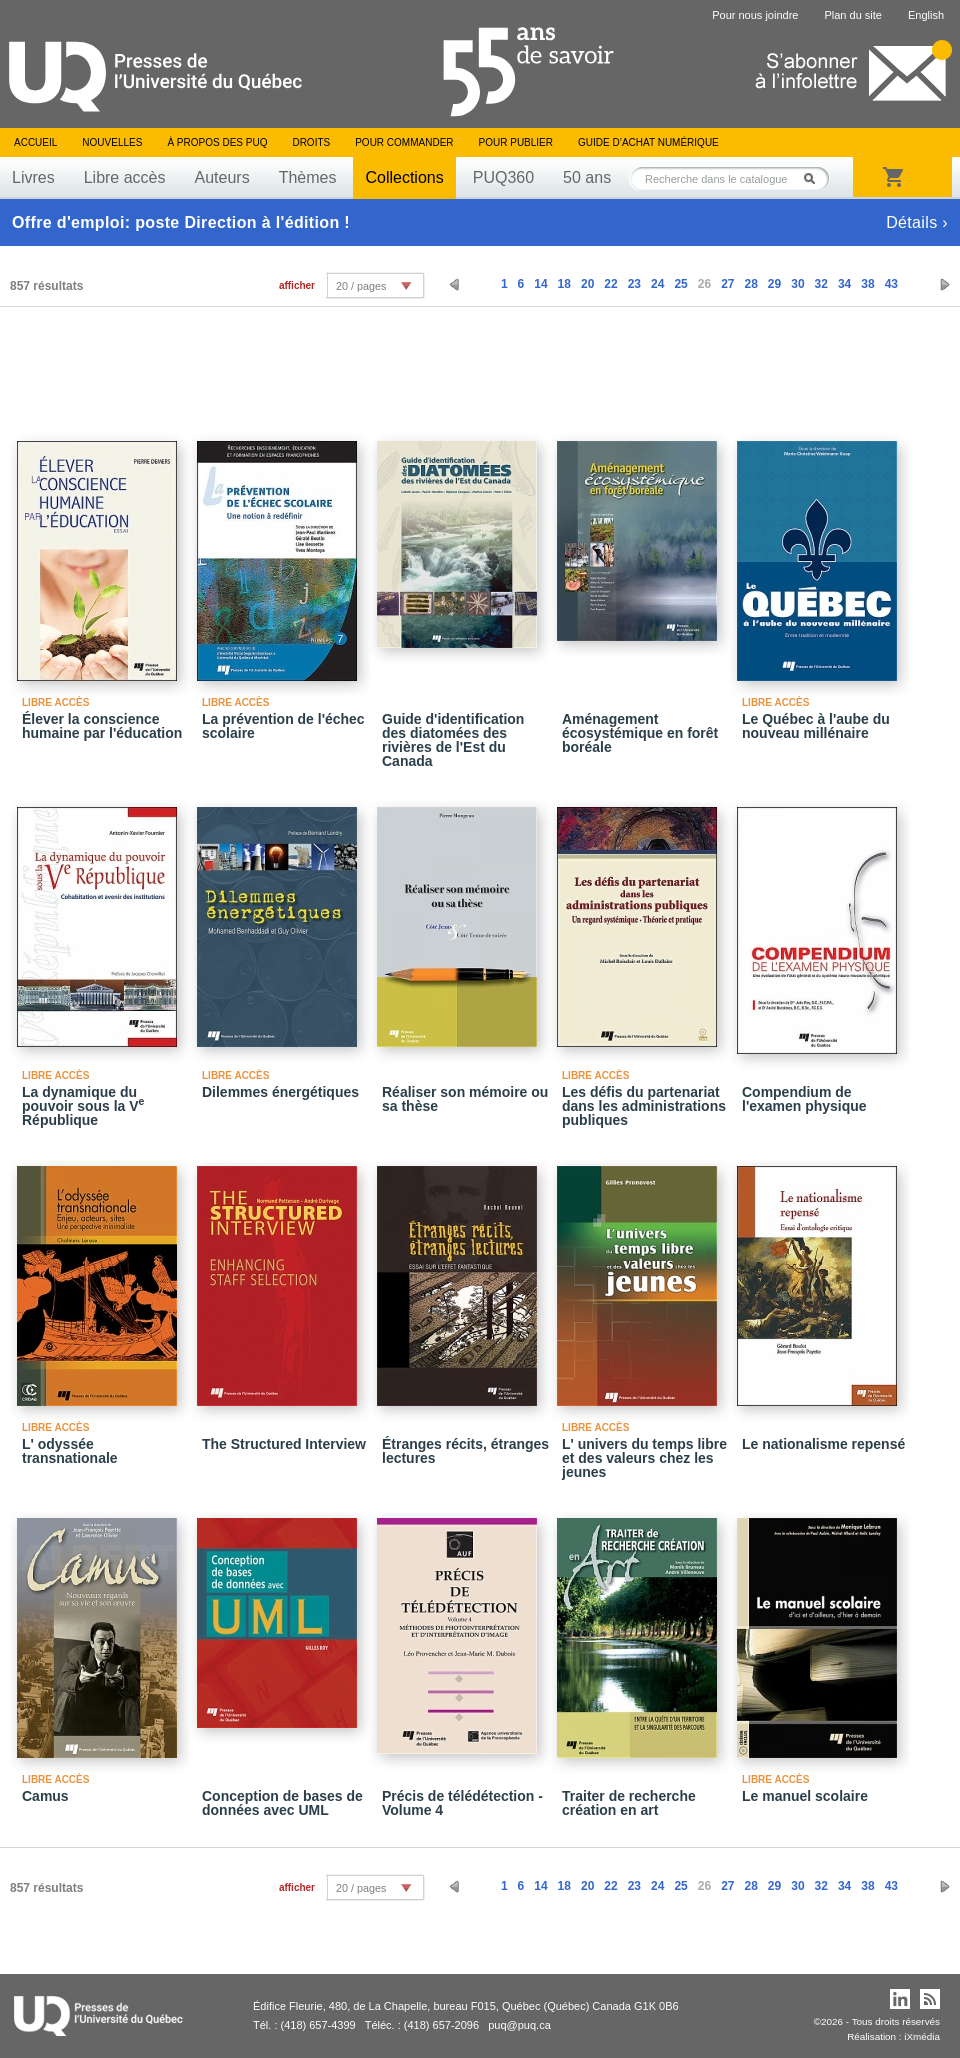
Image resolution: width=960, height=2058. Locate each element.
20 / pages (361, 286)
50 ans (587, 177)
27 (727, 284)
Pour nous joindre (755, 15)
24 (657, 284)
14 (540, 284)
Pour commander (404, 142)
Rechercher (815, 178)
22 (610, 284)
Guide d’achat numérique (648, 142)
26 (704, 284)
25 (680, 284)
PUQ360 (503, 177)
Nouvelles (112, 142)
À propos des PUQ (217, 142)
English (926, 15)
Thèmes (308, 177)
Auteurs (222, 177)
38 (867, 284)
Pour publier (516, 142)
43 (891, 284)
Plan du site (852, 15)
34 (844, 284)
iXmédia (922, 2036)
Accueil (35, 142)
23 (634, 284)
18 (564, 284)
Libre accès (125, 177)
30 (797, 284)
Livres (33, 177)
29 (774, 284)
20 (587, 284)
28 (750, 284)
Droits (311, 142)
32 (821, 284)
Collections (404, 177)
